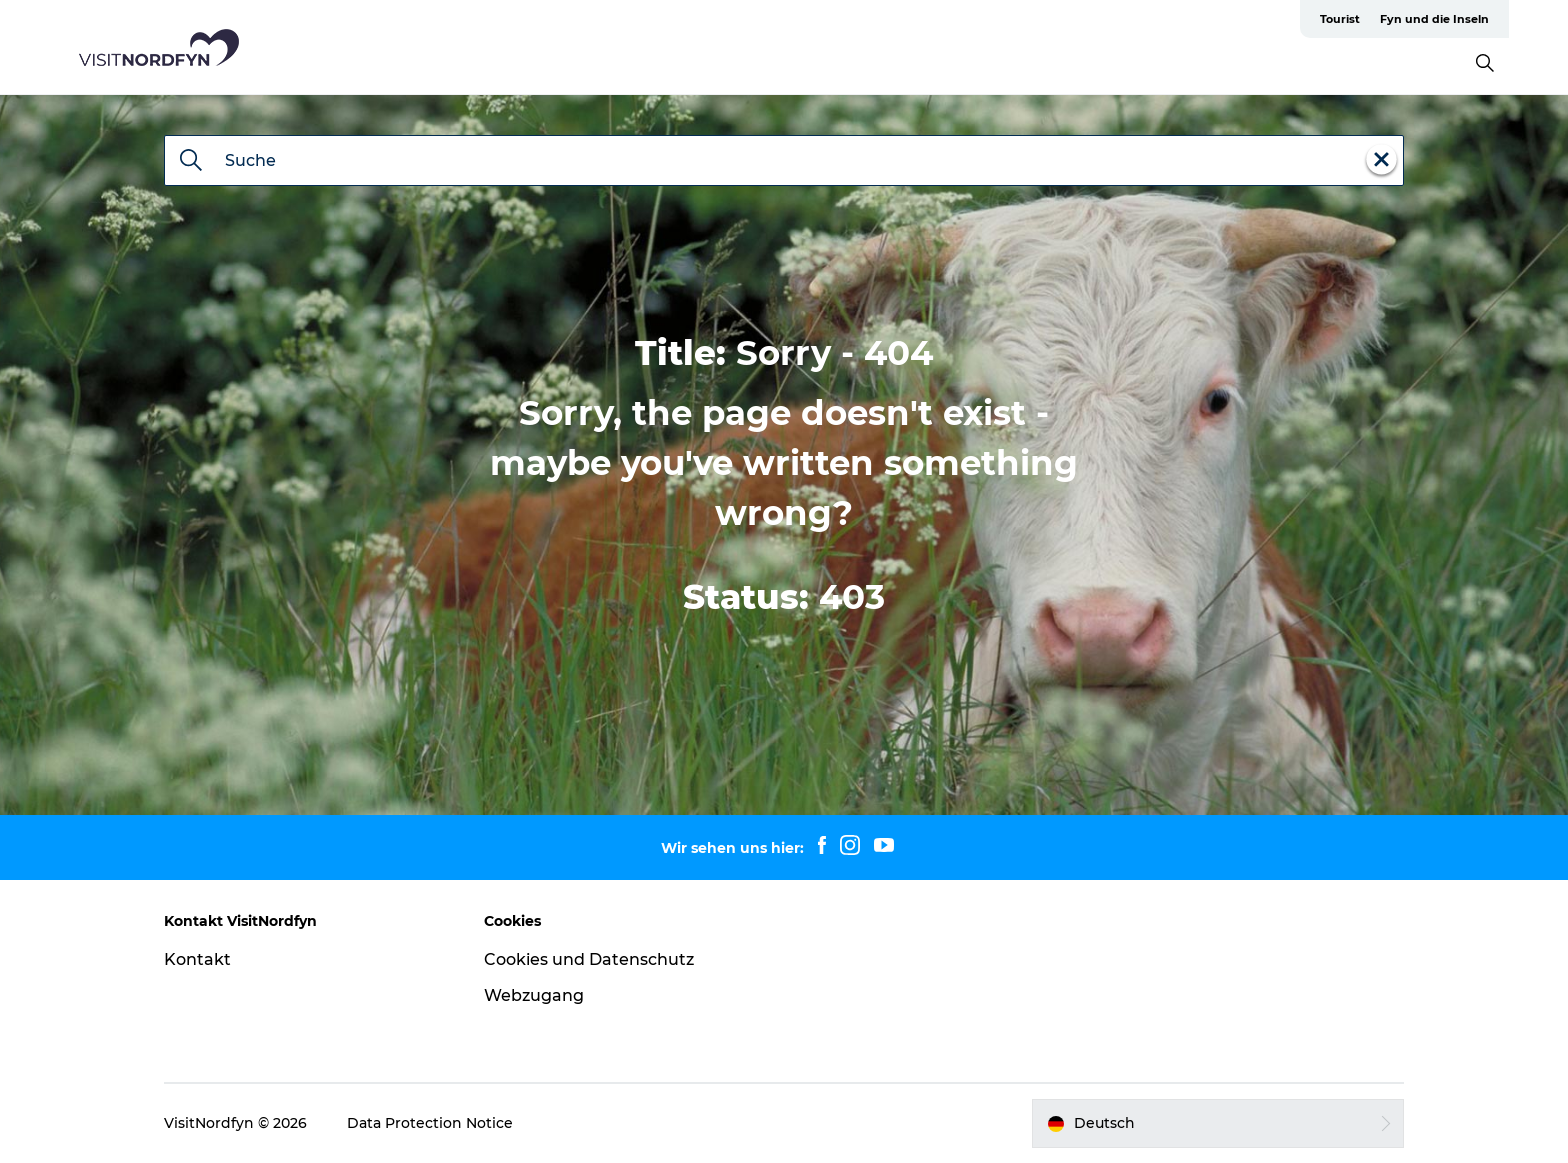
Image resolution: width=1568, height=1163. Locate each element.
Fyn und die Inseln (1434, 19)
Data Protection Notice (430, 1123)
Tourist (1340, 19)
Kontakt (197, 959)
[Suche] (191, 162)
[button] (1218, 1123)
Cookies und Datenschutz (589, 959)
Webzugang (534, 995)
